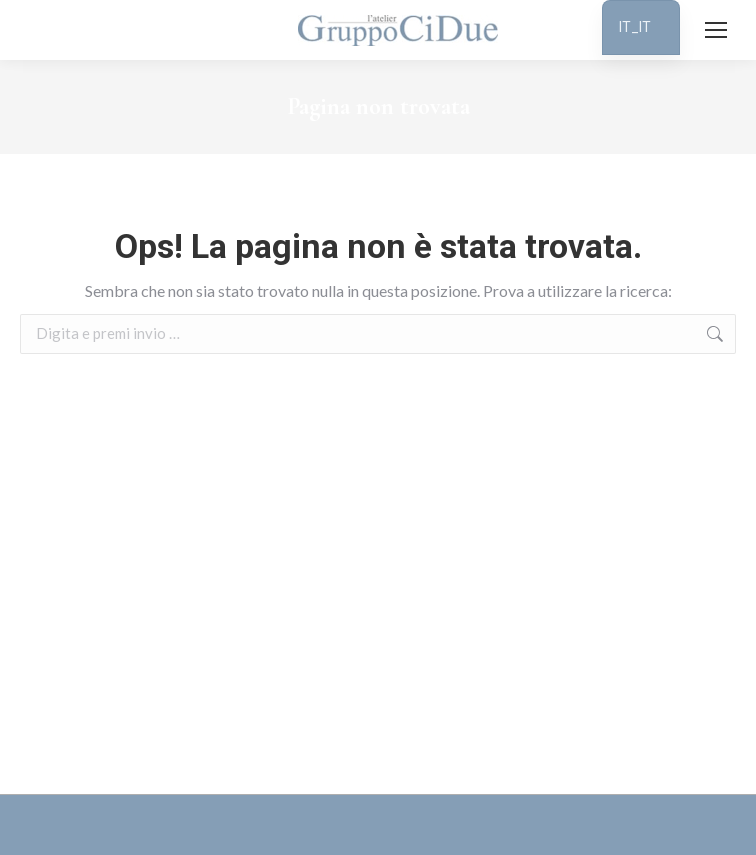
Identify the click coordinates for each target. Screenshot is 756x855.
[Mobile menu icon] (716, 30)
